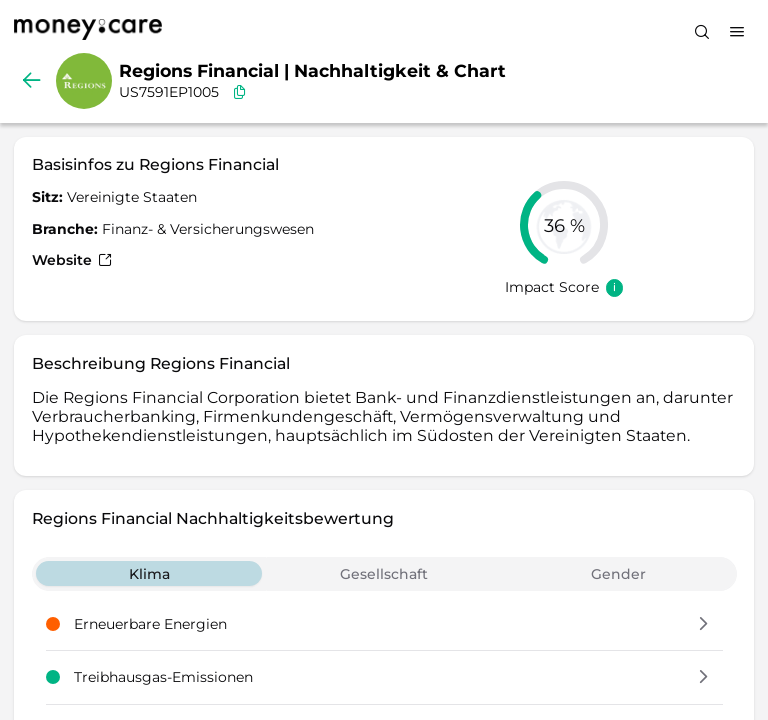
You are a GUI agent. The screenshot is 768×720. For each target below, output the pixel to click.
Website (72, 260)
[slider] (564, 225)
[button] (703, 625)
